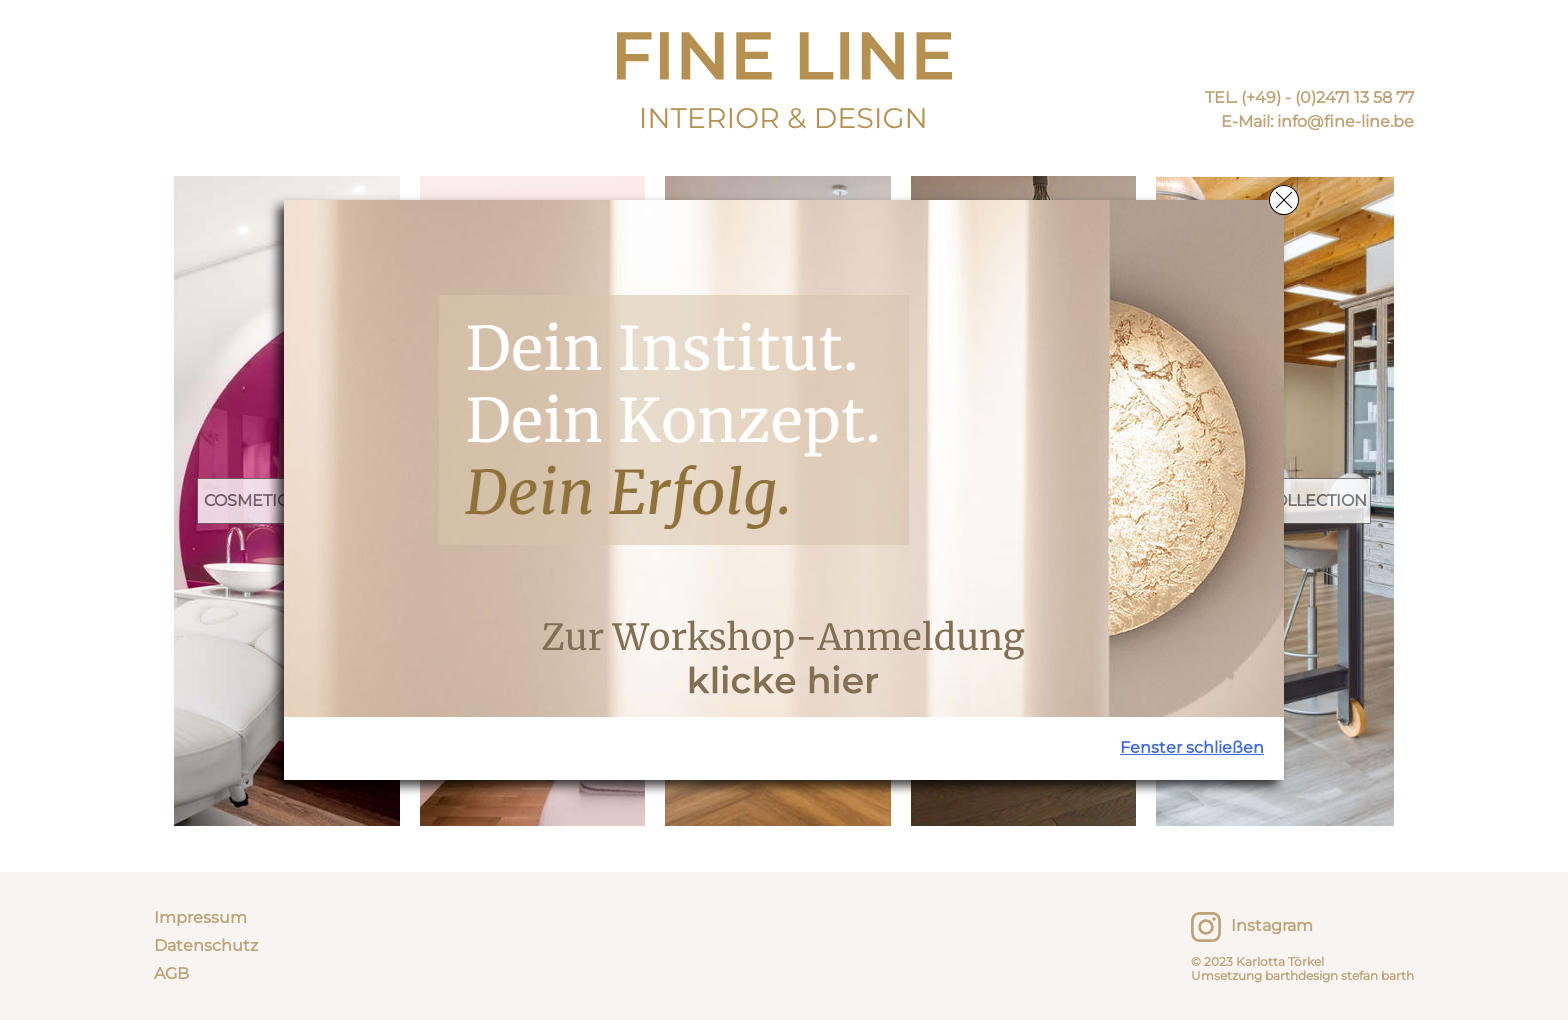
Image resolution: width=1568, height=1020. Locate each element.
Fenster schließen (1192, 747)
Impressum (200, 917)
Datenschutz (206, 945)
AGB (171, 973)
